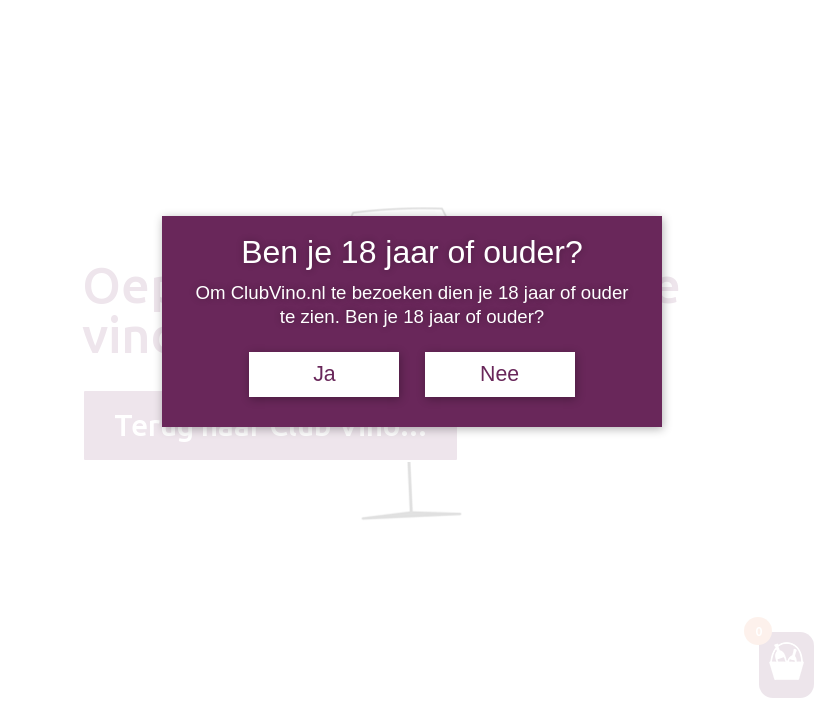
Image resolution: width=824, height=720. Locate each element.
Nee (499, 374)
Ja (324, 374)
